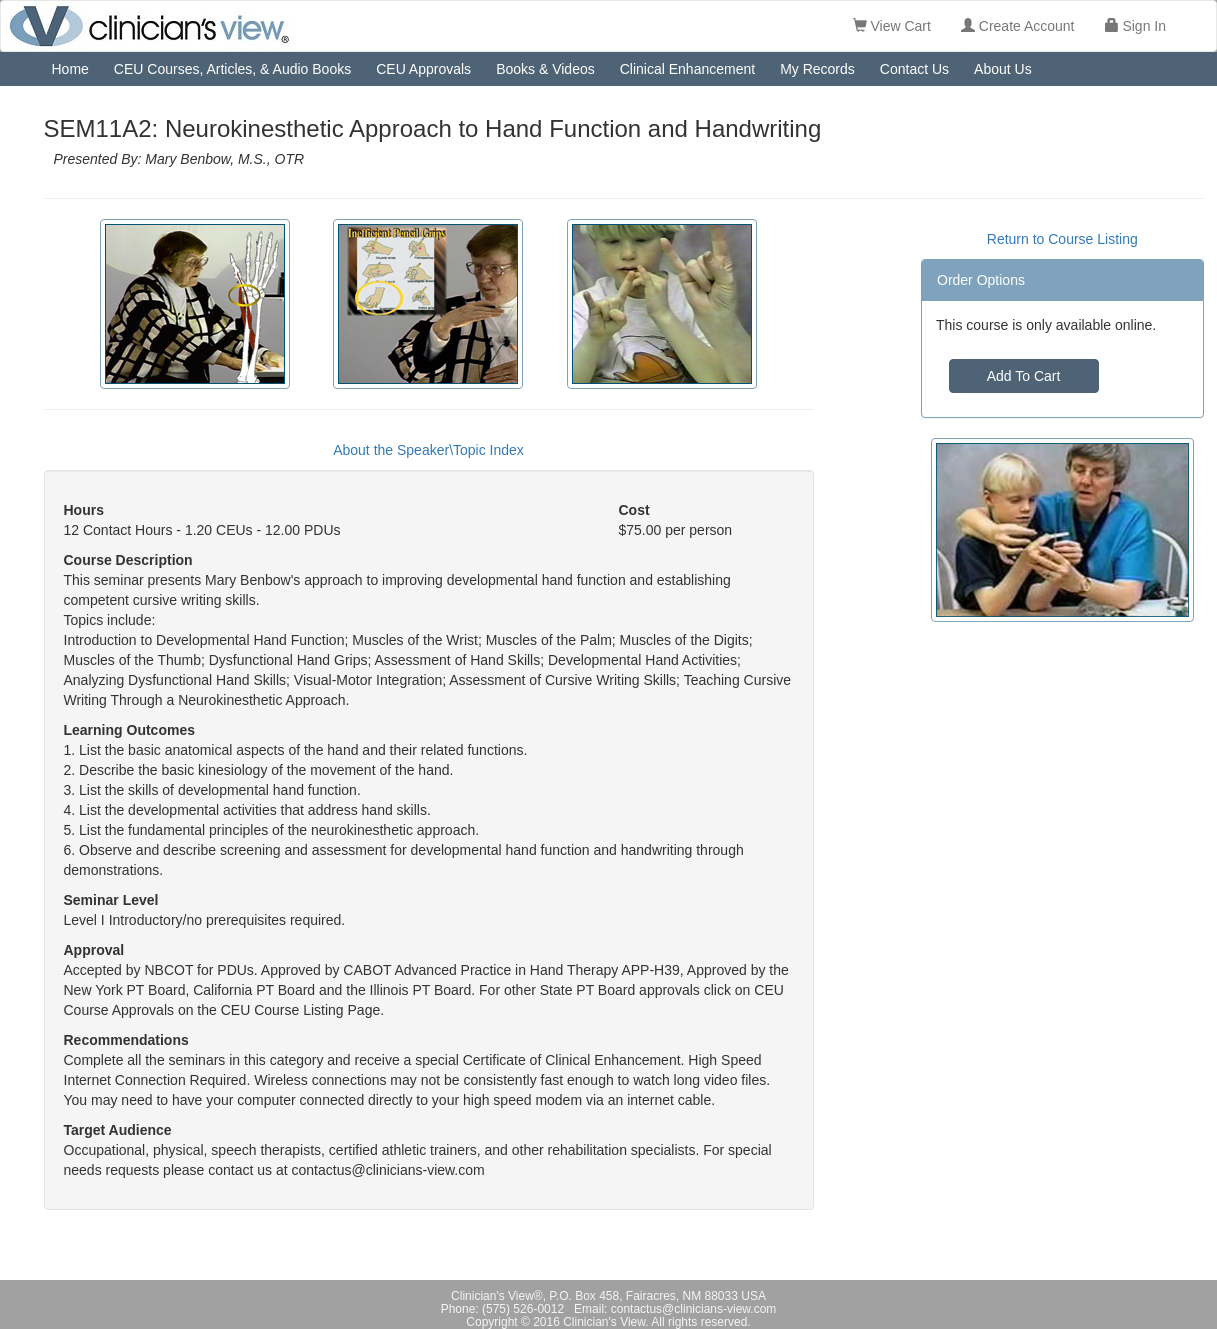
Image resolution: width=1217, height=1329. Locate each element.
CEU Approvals (423, 69)
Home (70, 69)
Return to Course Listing (1062, 239)
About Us (1003, 69)
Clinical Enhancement (687, 69)
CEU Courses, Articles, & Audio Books (232, 69)
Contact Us (914, 69)
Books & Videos (545, 69)
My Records (817, 69)
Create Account (1018, 26)
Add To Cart (1024, 376)
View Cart (892, 26)
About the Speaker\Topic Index (428, 450)
